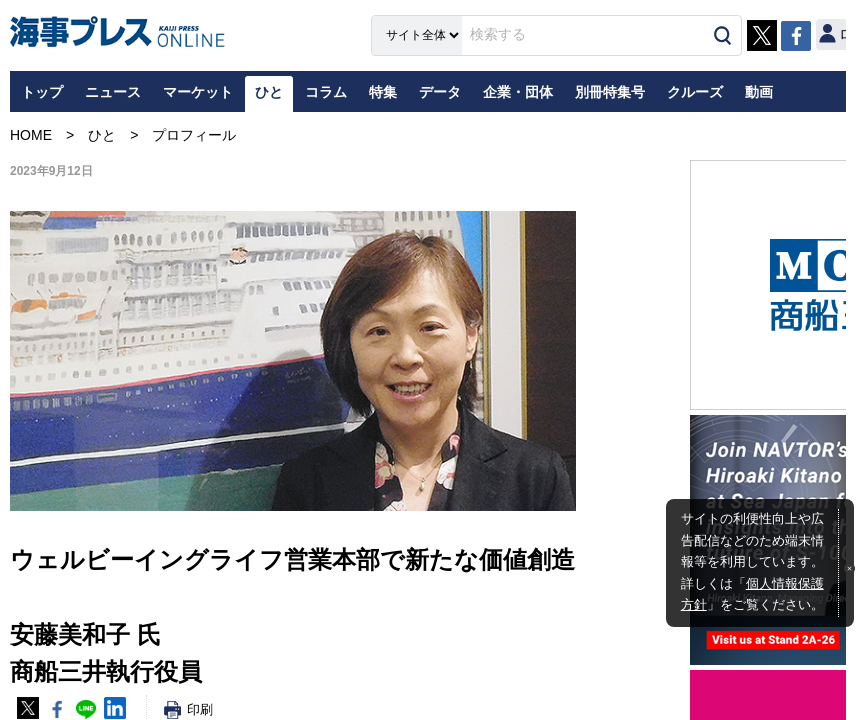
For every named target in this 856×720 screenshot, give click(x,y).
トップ (42, 92)
